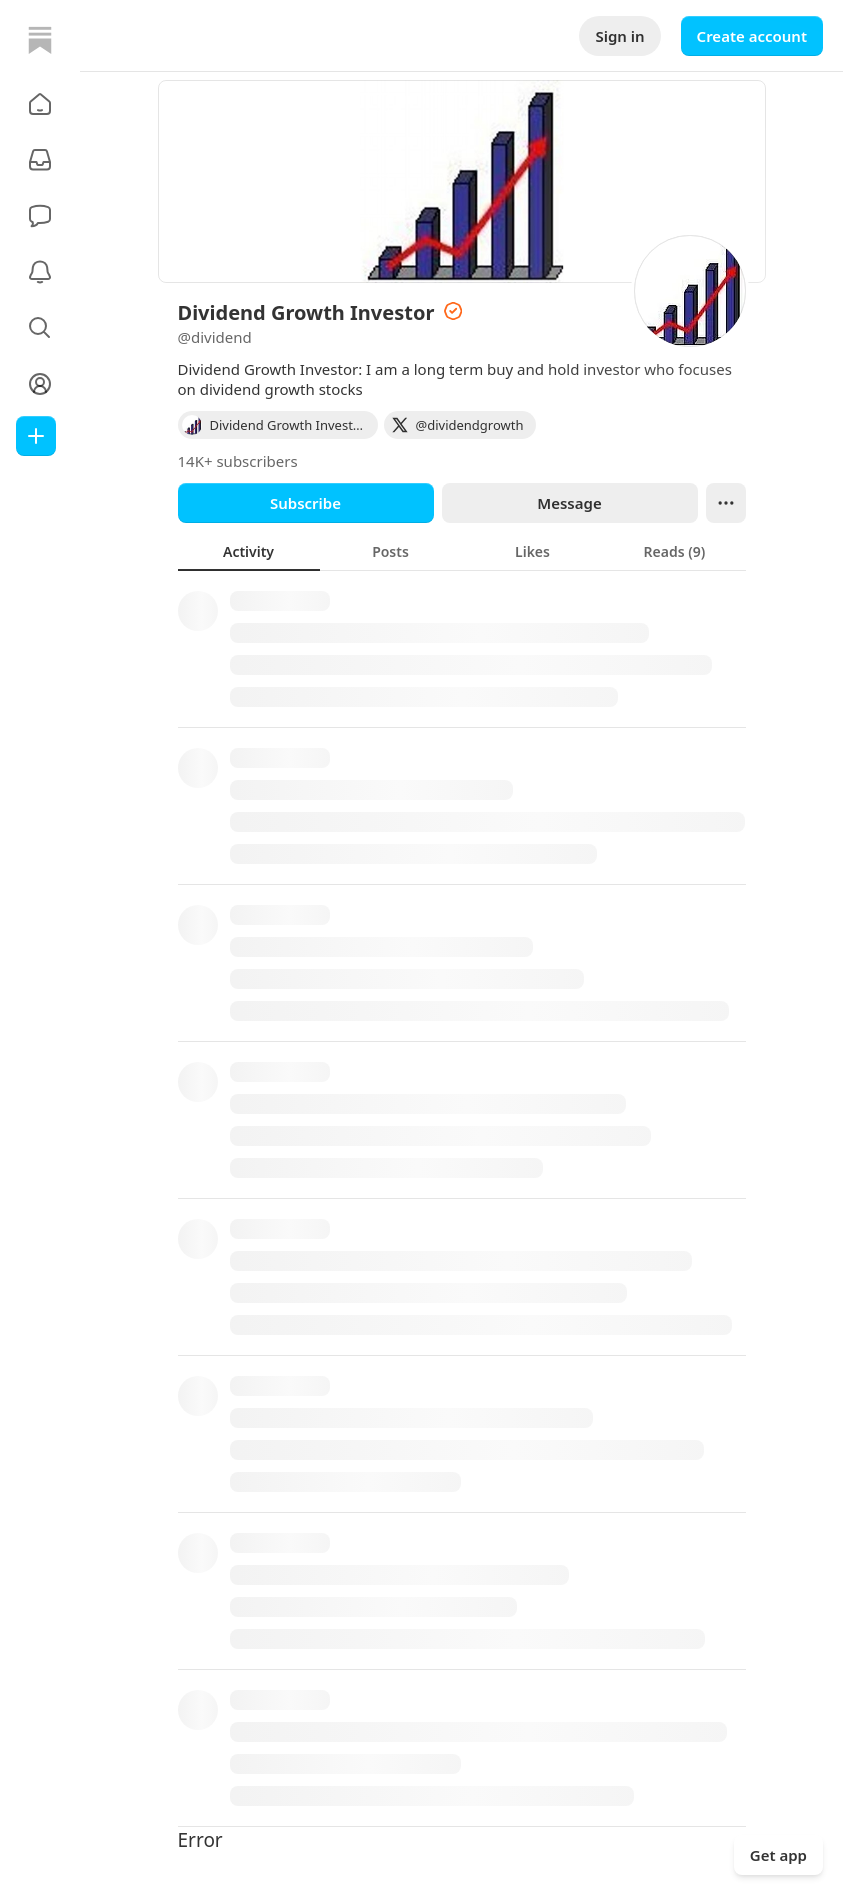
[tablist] (462, 551)
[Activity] (40, 272)
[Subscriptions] (40, 160)
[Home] (40, 40)
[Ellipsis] (726, 503)
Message (569, 503)
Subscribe (305, 503)
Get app (778, 1855)
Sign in (619, 36)
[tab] (249, 551)
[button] (40, 104)
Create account (752, 36)
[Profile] (40, 384)
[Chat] (40, 216)
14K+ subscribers (238, 461)
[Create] (36, 436)
